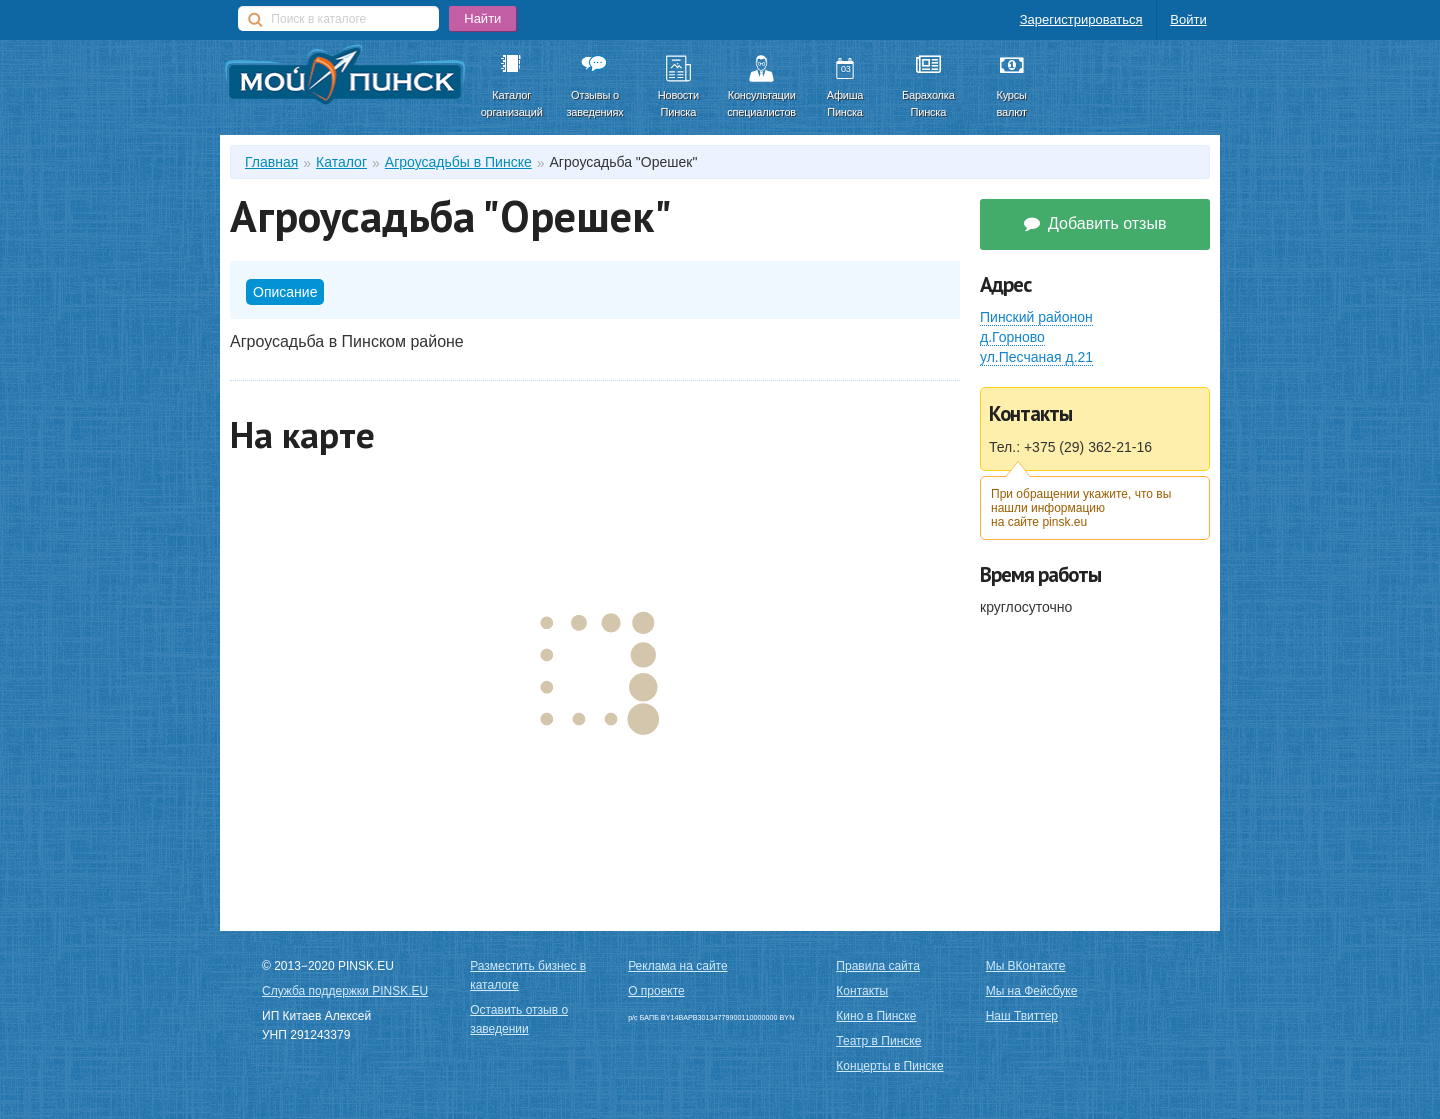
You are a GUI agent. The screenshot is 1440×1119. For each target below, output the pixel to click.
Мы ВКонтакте (1026, 966)
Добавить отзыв (1095, 223)
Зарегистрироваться (1081, 19)
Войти (1188, 19)
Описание (285, 292)
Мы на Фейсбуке (1032, 991)
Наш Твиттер (1022, 1016)
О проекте (656, 991)
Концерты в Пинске (889, 1066)
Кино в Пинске (876, 1016)
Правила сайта (877, 966)
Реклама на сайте (678, 966)
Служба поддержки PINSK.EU (345, 991)
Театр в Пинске (878, 1041)
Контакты (862, 991)
